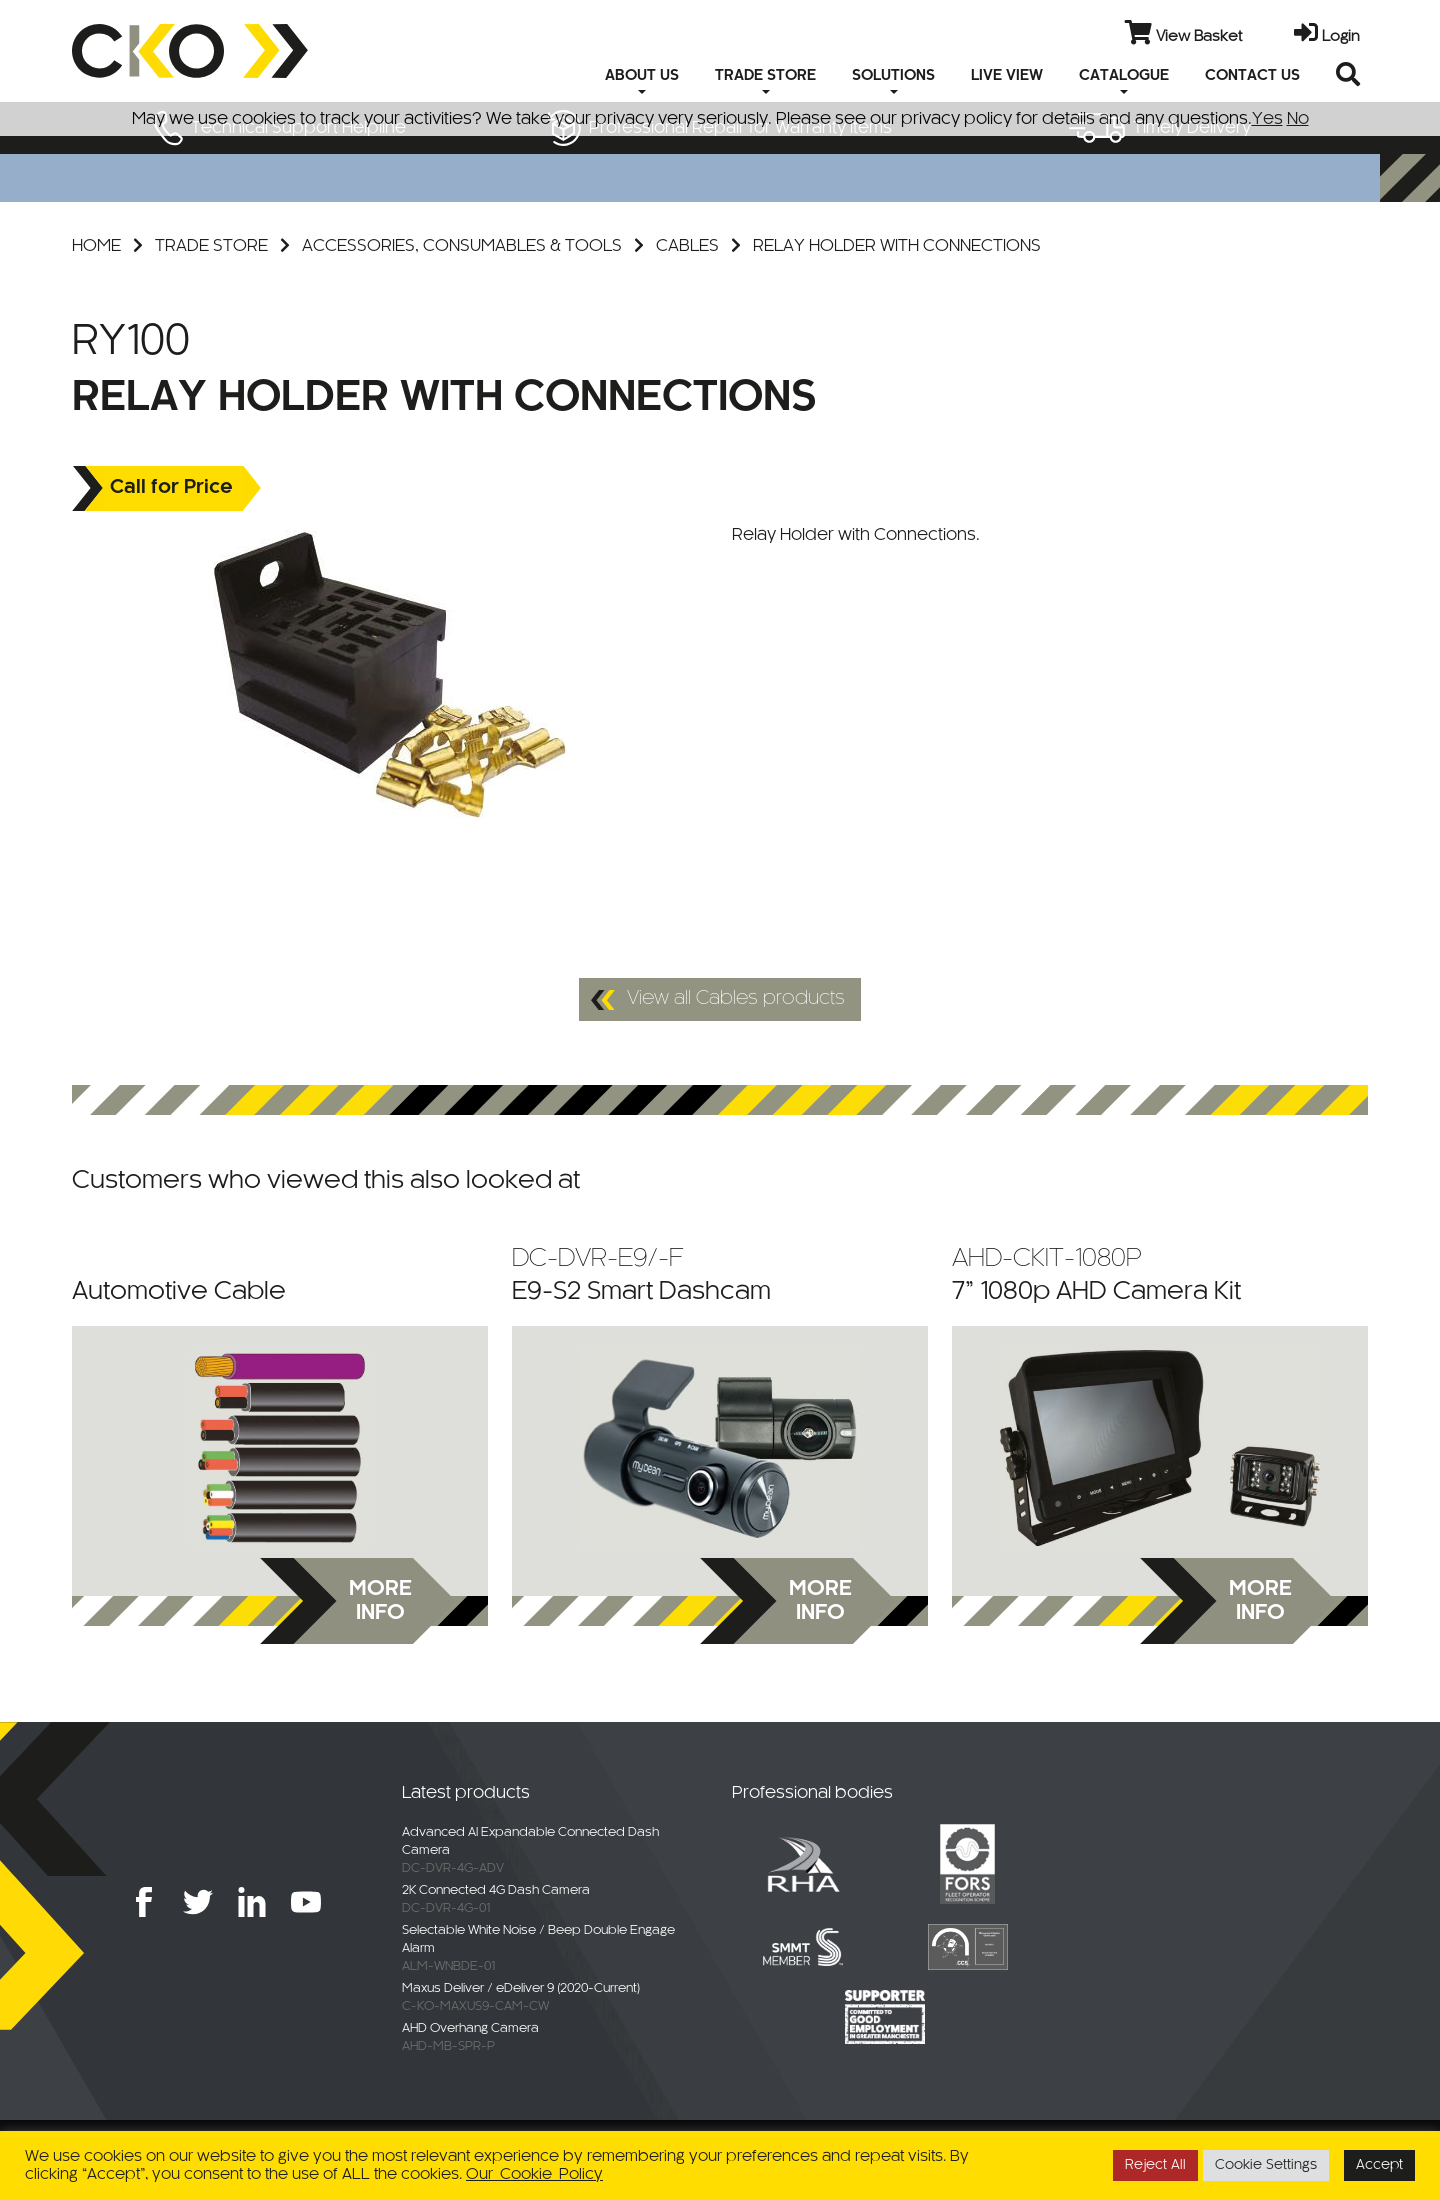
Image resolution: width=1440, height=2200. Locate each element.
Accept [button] (1379, 2165)
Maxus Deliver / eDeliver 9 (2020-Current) (521, 1989)
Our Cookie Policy (534, 2174)
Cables (687, 246)
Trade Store (211, 246)
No (1298, 119)
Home (96, 246)
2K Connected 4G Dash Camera (496, 1891)
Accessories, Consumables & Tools (462, 246)
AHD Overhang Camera (470, 2029)
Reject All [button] (1155, 2165)
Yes (1267, 119)
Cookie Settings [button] (1266, 2165)
